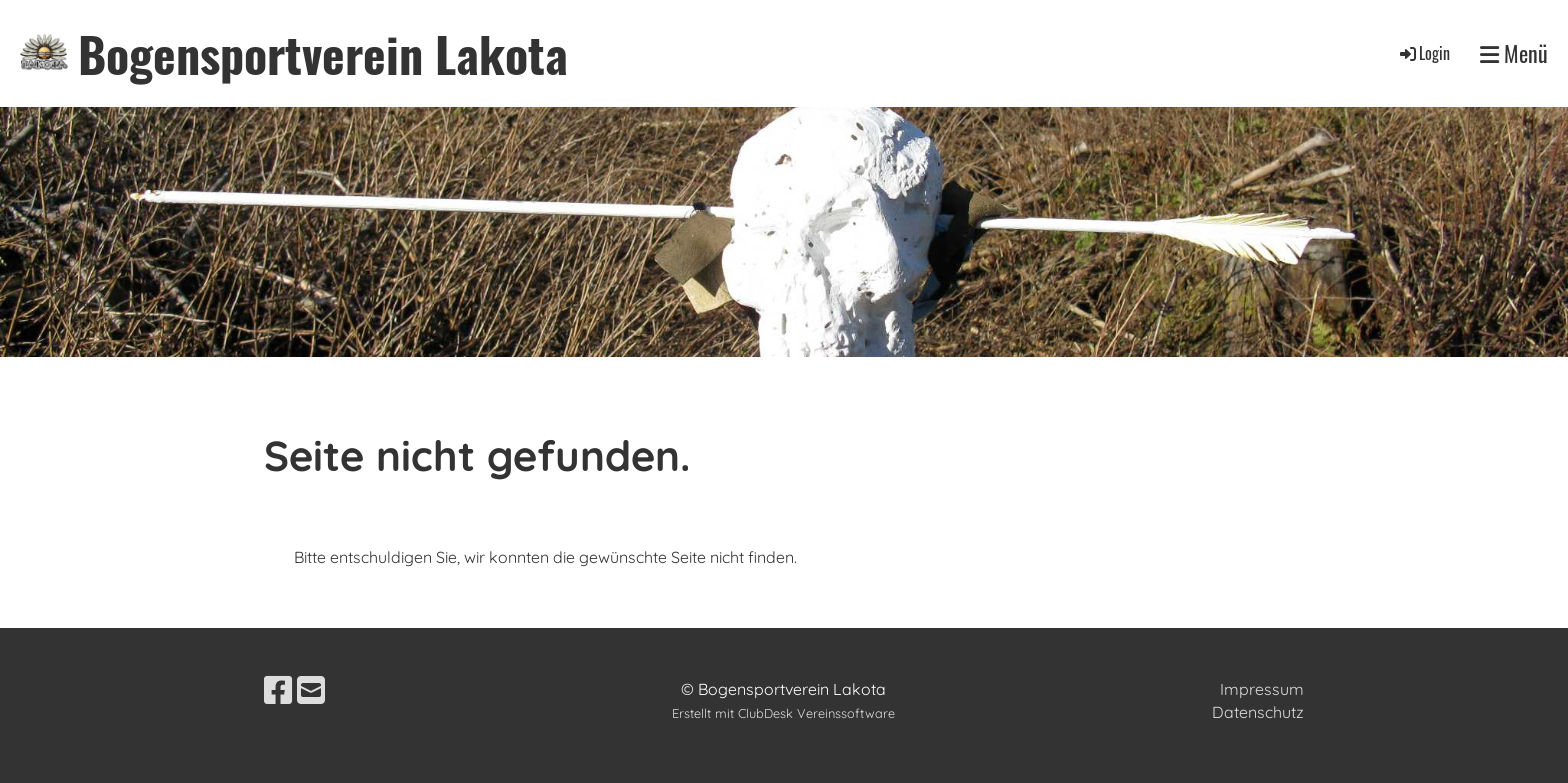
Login (1423, 53)
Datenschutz (1258, 712)
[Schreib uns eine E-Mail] (311, 690)
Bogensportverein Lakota (323, 53)
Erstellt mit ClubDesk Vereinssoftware (783, 713)
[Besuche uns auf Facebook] (278, 690)
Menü (1514, 53)
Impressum (1262, 689)
